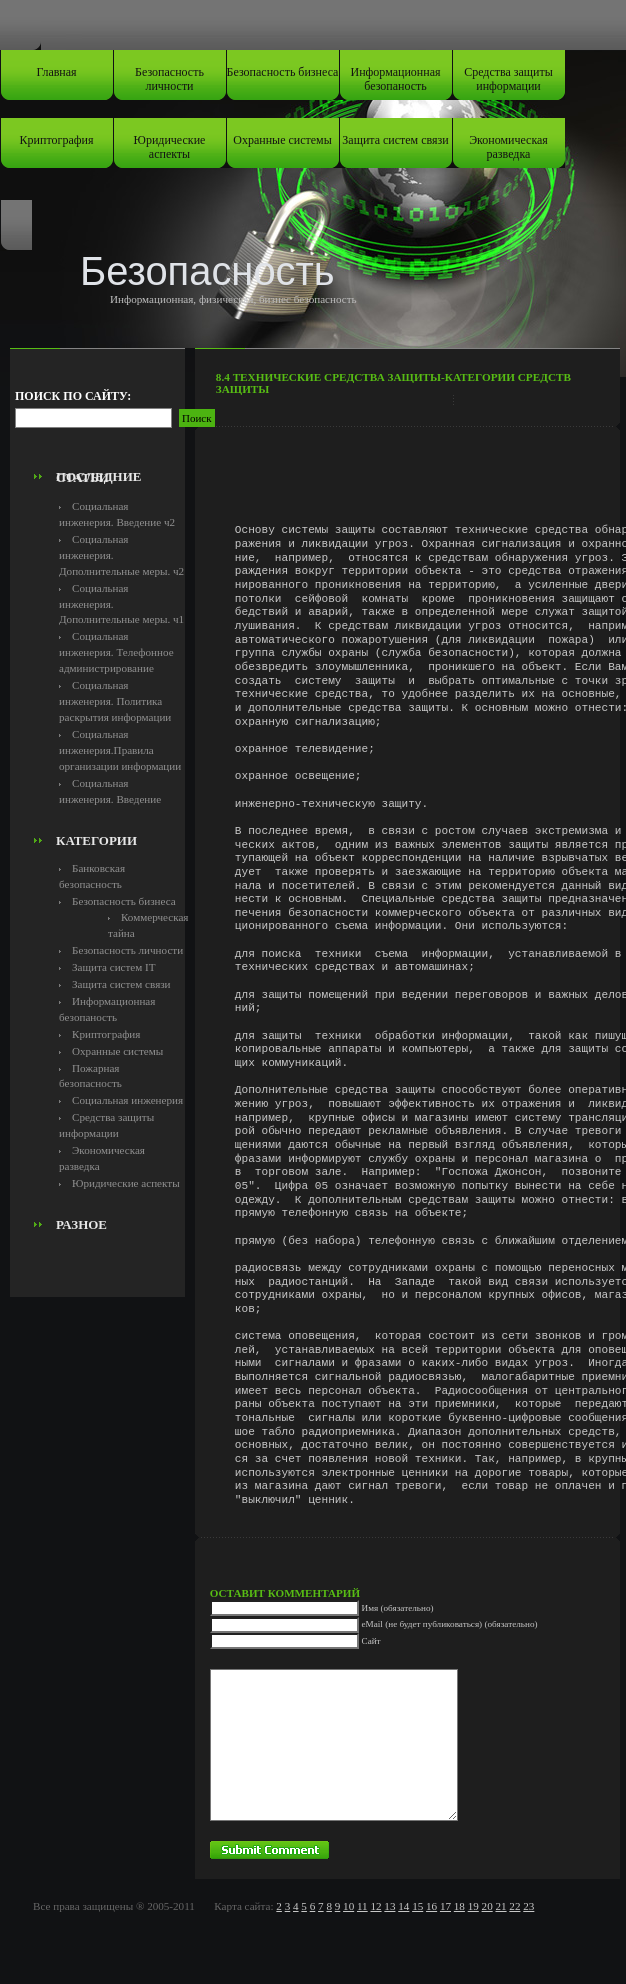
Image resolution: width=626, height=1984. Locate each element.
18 (459, 1906)
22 (514, 1906)
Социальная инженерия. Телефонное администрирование (116, 652)
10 (348, 1906)
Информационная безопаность (396, 79)
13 (389, 1906)
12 (375, 1906)
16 (431, 1906)
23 (528, 1906)
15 (417, 1906)
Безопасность (207, 271)
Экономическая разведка (508, 147)
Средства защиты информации (508, 79)
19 (473, 1906)
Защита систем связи (395, 140)
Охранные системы (282, 140)
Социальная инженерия (127, 1100)
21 (500, 1906)
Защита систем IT (114, 967)
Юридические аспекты (170, 147)
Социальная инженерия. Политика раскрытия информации (115, 701)
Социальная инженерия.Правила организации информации (120, 750)
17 (445, 1906)
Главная (56, 72)
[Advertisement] (127, 416)
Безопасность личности (169, 79)
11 (362, 1906)
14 (403, 1906)
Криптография (57, 140)
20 (487, 1906)
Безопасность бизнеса (283, 72)
